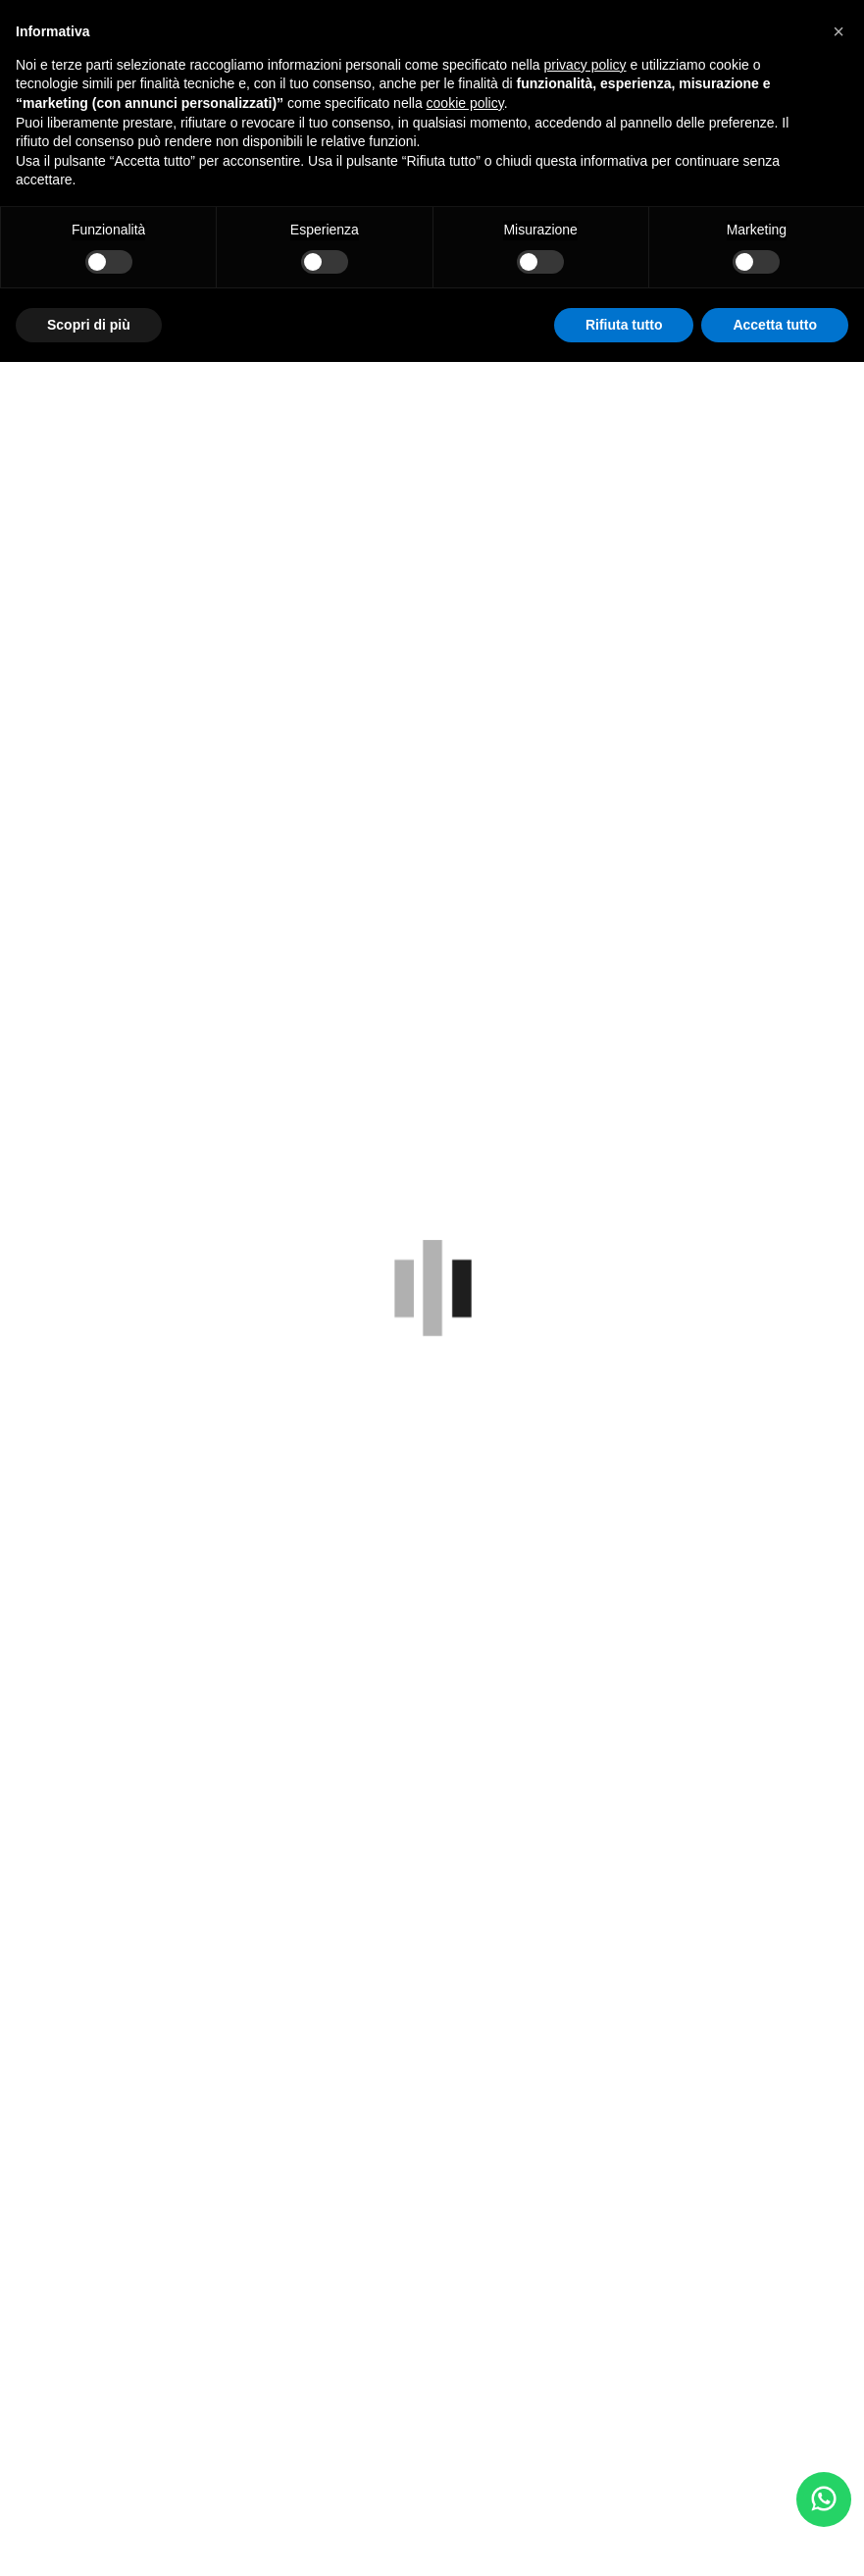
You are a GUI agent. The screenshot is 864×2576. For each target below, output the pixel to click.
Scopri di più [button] (88, 325)
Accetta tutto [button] (775, 325)
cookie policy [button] (465, 103)
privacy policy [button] (585, 65)
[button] (838, 31)
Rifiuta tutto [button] (624, 325)
